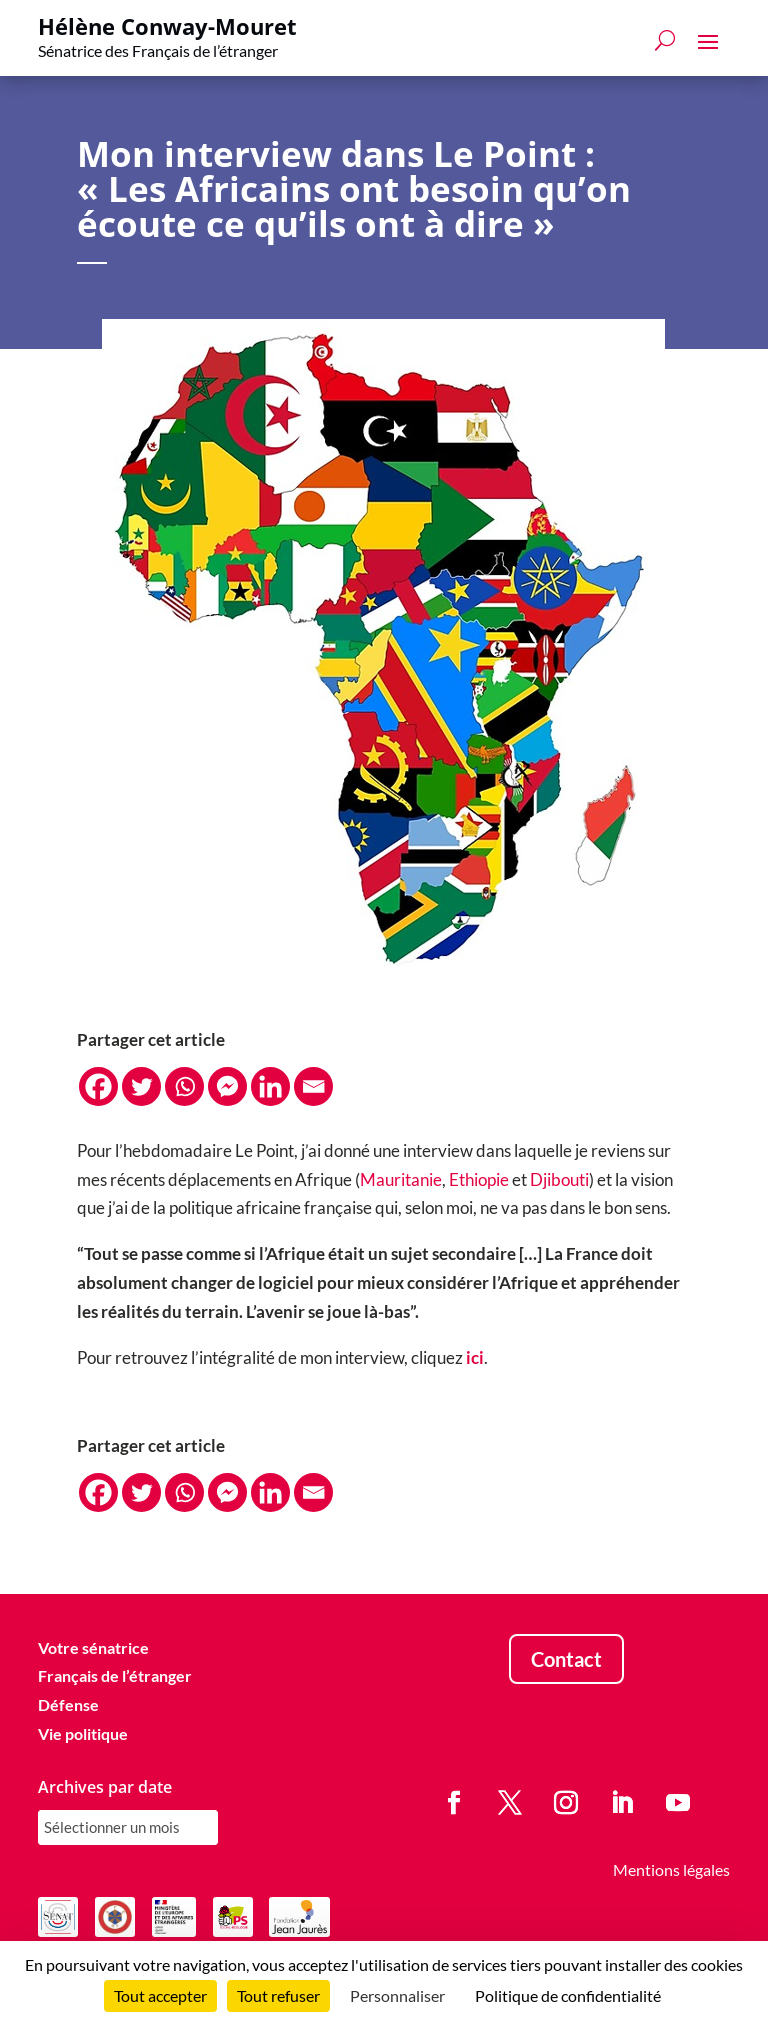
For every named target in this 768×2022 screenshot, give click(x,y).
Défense (68, 1704)
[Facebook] (98, 1086)
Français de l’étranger (115, 1675)
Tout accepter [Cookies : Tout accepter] (160, 1995)
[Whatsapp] (184, 1086)
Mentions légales (671, 1869)
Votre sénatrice (93, 1647)
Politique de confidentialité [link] (568, 1995)
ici (475, 1357)
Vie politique (83, 1733)
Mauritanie (401, 1179)
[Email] (313, 1086)
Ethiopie (479, 1179)
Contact (566, 1659)
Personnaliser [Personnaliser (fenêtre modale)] (397, 1995)
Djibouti (559, 1179)
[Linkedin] (270, 1086)
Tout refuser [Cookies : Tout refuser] (278, 1995)
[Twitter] (141, 1086)
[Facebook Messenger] (227, 1086)
